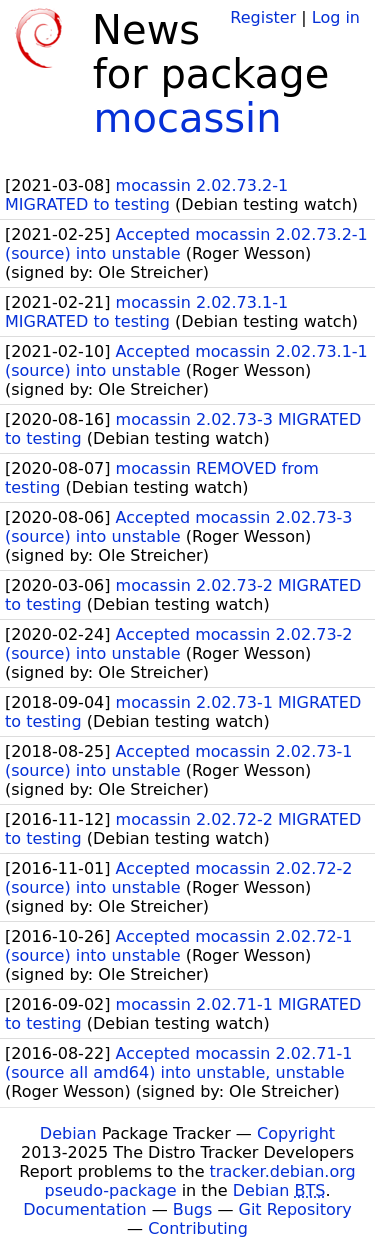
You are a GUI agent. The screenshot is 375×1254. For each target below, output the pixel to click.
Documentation (84, 1209)
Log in (336, 17)
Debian (68, 1133)
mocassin (187, 118)
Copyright (296, 1133)
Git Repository (295, 1209)
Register (263, 17)
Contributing (198, 1228)
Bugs (193, 1209)
